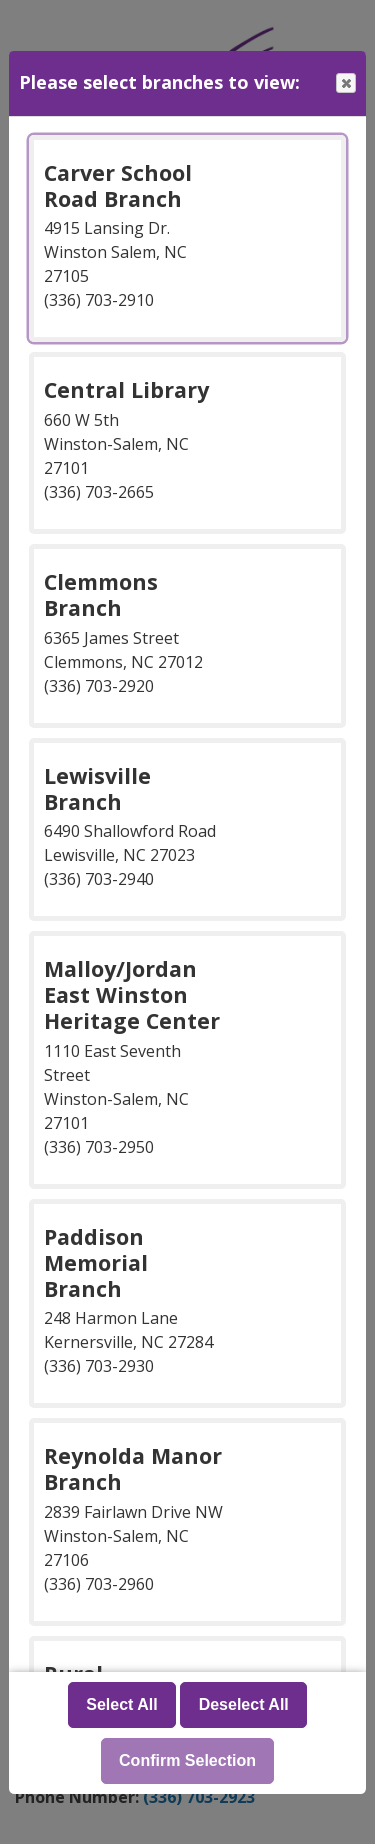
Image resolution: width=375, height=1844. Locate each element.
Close (345, 83)
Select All (121, 1704)
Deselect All (244, 1704)
